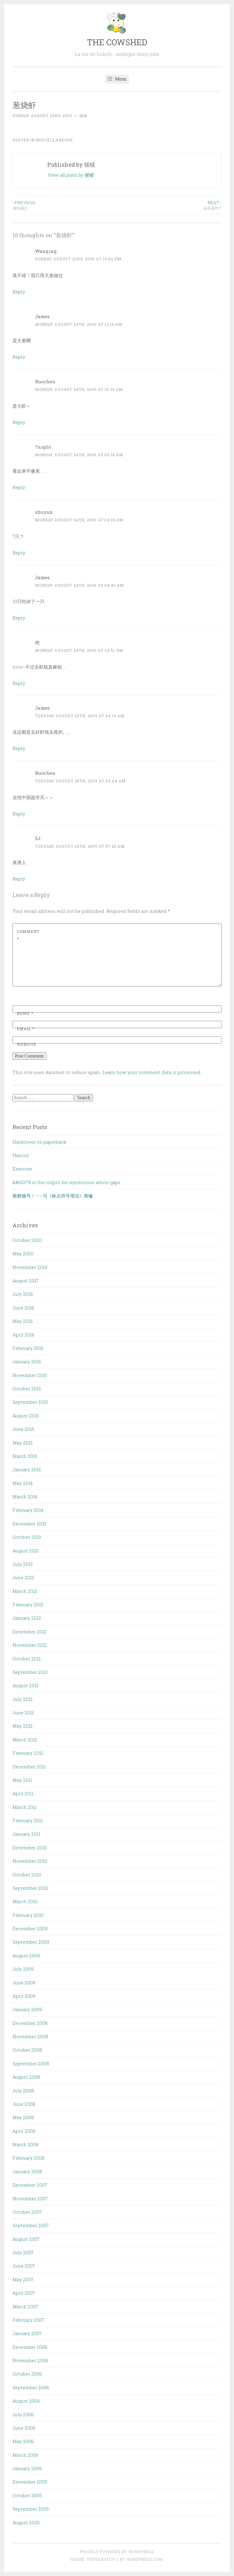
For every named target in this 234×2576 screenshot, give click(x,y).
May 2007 (23, 2279)
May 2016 (22, 1321)
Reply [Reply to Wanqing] (18, 292)
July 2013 (22, 1564)
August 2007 (26, 2239)
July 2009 (23, 1969)
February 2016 (28, 1348)
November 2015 (29, 1375)
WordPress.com (145, 2559)
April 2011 (23, 1793)
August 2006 (26, 2401)
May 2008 (23, 2117)
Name (25, 1013)
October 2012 (26, 1659)
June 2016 (23, 1308)
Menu (117, 79)
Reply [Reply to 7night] (18, 487)
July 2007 (23, 2252)
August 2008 (26, 2077)
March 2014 (24, 1496)
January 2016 (26, 1361)
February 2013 (27, 1604)
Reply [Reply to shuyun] (18, 553)
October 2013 (26, 1537)
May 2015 (22, 1443)
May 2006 (23, 2441)
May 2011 (22, 1780)
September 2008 (30, 2063)
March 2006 (25, 2455)
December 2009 (30, 1928)
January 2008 (27, 2171)
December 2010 (29, 1847)
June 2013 (23, 1577)
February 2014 (27, 1510)
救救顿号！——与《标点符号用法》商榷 (52, 1196)
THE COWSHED (117, 42)
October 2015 (26, 1388)
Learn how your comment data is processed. (151, 1072)
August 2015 (25, 1416)
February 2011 (27, 1820)
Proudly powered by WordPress (117, 2551)
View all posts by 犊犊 (70, 175)
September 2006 (30, 2387)
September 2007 (30, 2225)
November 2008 (30, 2036)
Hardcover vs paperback (39, 1142)
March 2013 (24, 1591)
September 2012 (30, 1672)
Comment (28, 935)
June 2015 (23, 1429)
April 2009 (23, 1996)
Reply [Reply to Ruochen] (18, 422)
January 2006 (27, 2468)
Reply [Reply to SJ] (18, 879)
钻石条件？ (169, 205)
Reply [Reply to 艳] (18, 683)
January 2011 (26, 1834)
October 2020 (27, 1240)
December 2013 (29, 1524)
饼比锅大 (64, 205)
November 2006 (30, 2360)
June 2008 (23, 2104)
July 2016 (22, 1294)
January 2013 (26, 1618)
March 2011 (24, 1807)
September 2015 (30, 1402)
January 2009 (27, 2009)
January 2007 (27, 2333)
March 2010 (24, 1901)
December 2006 (30, 2347)
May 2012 (22, 1726)
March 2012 (24, 1739)
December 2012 (29, 1632)
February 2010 (28, 1915)
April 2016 (23, 1335)
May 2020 (23, 1253)
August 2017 (25, 1281)
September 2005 (30, 2509)
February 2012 (27, 1753)
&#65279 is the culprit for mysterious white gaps (66, 1182)
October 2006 (27, 2374)
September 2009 (30, 1942)
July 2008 (23, 2091)
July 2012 (22, 1699)
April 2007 (23, 2293)
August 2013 (25, 1551)
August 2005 (26, 2522)
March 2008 (25, 2144)
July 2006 (23, 2414)
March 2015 (24, 1456)
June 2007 (23, 2266)
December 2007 (29, 2185)
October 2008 (27, 2050)
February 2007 (28, 2320)
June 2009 (23, 1983)
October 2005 (27, 2495)
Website (26, 1044)
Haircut (20, 1155)
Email (25, 1028)
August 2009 (26, 1955)
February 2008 (28, 2158)
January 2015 (26, 1469)
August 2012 (25, 1685)
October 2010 (26, 1875)
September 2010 (30, 1888)
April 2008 (23, 2131)
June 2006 (23, 2428)
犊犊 (83, 115)
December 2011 (29, 1767)
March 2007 (25, 2306)
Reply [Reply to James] (18, 357)
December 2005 (29, 2482)
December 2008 (30, 2023)
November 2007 (30, 2198)
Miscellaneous (54, 139)
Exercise (22, 1169)
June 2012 (23, 1712)
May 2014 (22, 1483)
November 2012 (29, 1645)
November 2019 (29, 1267)
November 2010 (29, 1861)
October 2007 (27, 2212)
